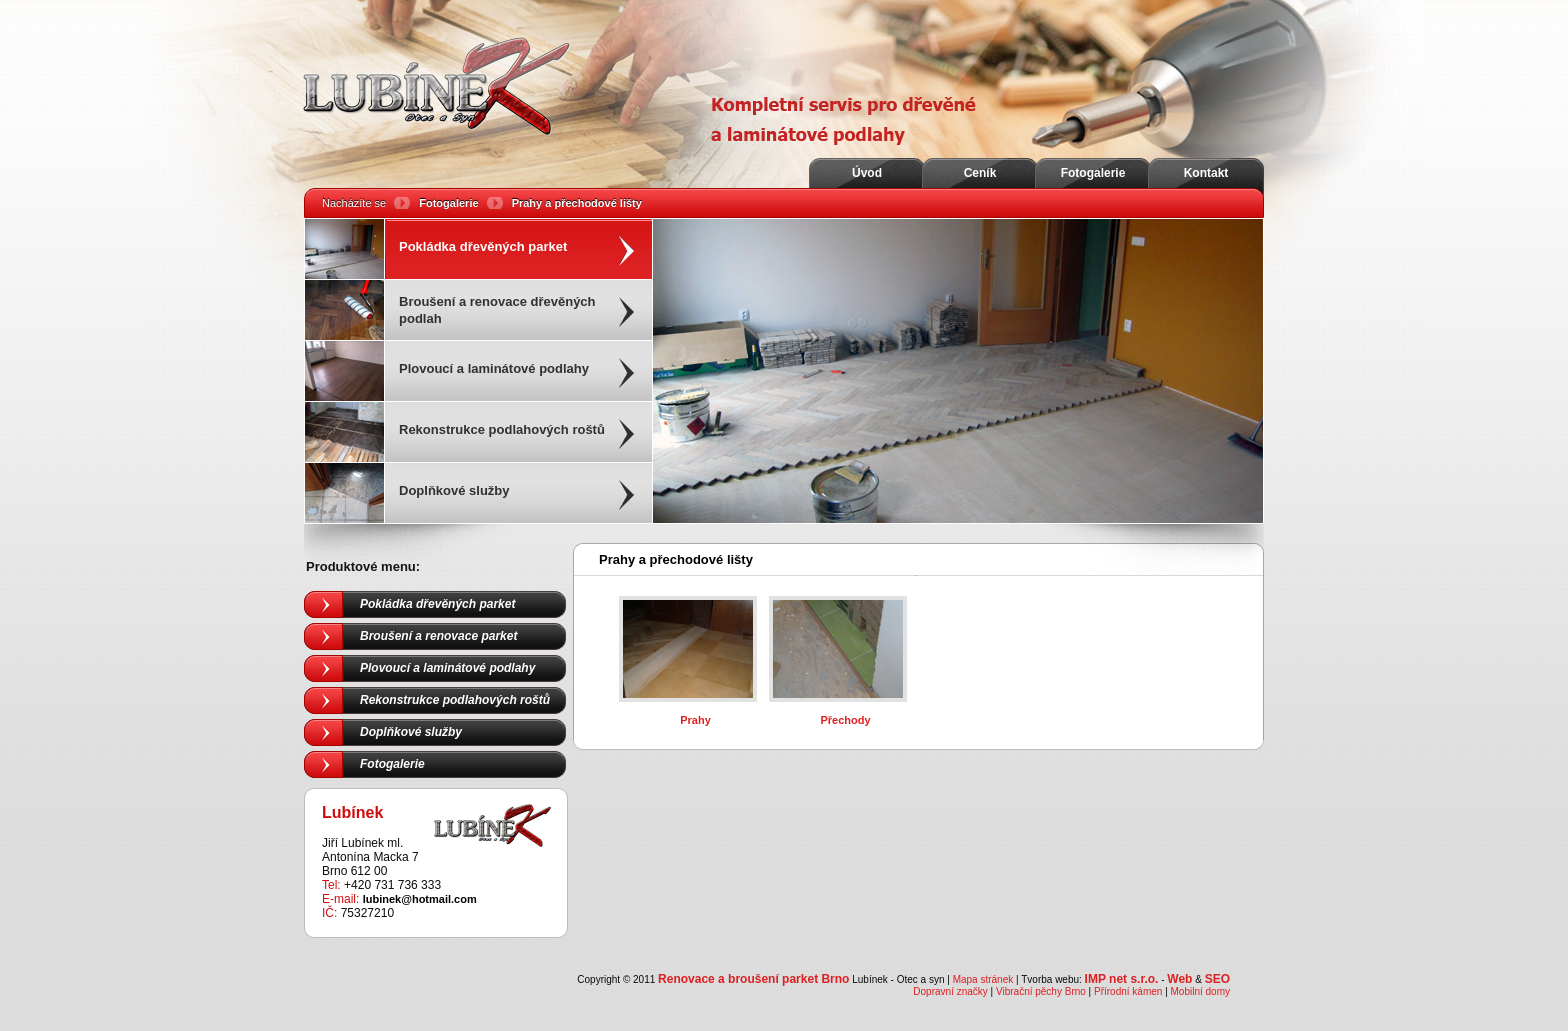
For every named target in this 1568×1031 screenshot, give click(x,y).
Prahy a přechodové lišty (577, 203)
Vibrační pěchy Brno (1041, 991)
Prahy (695, 720)
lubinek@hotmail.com (420, 899)
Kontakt (1206, 173)
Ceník (980, 173)
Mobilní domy (1200, 991)
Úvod (867, 173)
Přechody (845, 720)
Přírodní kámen (1128, 991)
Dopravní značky (950, 991)
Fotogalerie (1093, 173)
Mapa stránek (983, 979)
